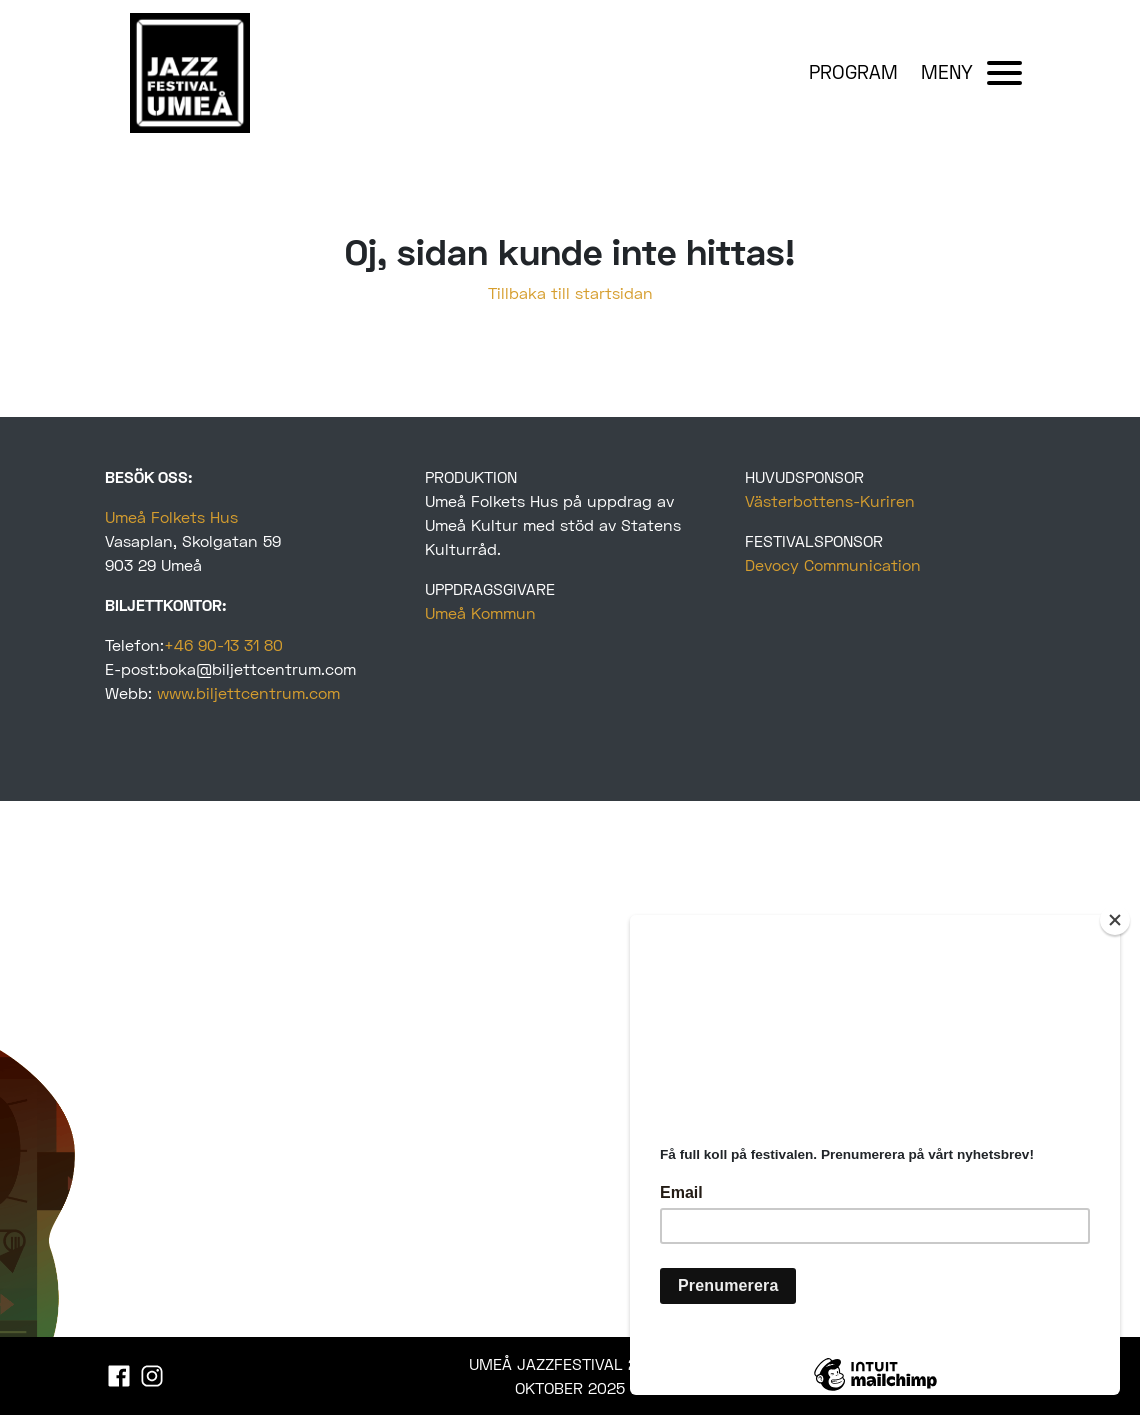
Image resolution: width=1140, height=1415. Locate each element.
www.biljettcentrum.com (248, 692)
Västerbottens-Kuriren (830, 500)
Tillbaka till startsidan (570, 292)
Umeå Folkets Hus (171, 516)
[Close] (1115, 920)
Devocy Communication (833, 564)
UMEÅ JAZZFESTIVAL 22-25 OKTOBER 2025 (570, 1375)
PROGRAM (853, 71)
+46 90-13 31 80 (223, 644)
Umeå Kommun (480, 612)
